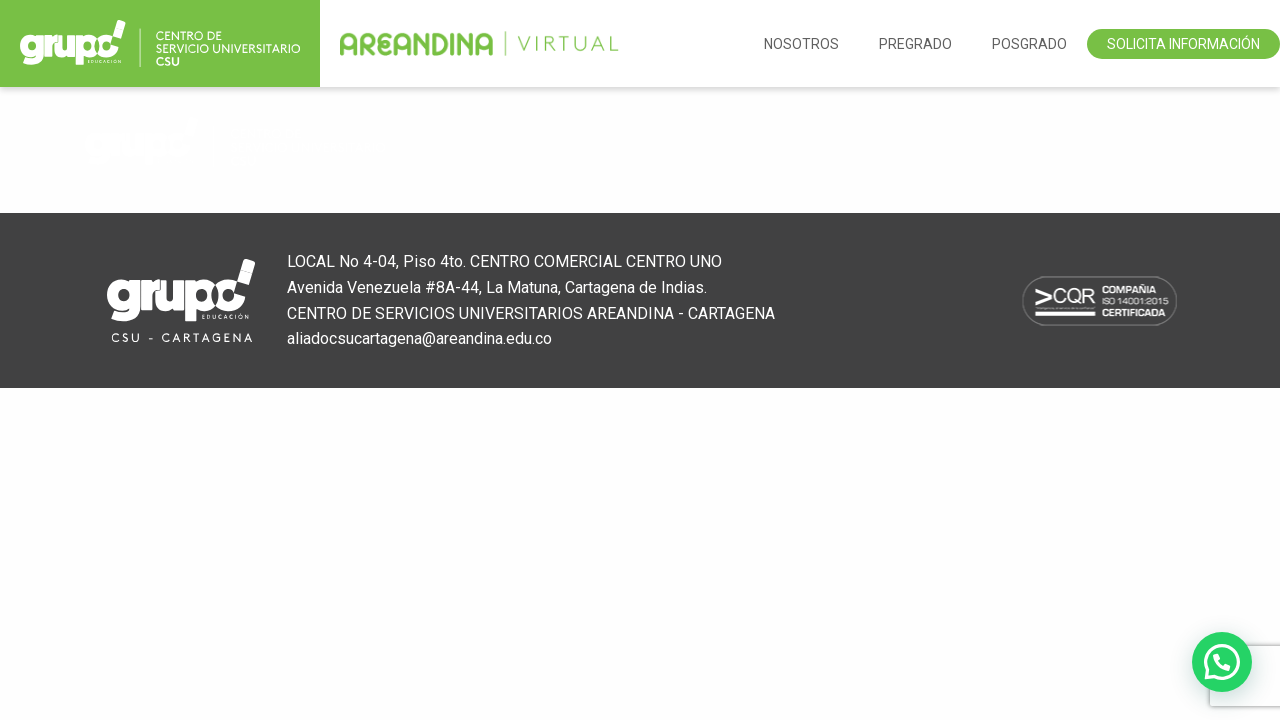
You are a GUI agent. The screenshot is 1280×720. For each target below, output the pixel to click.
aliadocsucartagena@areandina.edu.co (419, 338)
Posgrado (1029, 44)
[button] (1222, 662)
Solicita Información (1183, 44)
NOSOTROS (801, 44)
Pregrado (915, 44)
